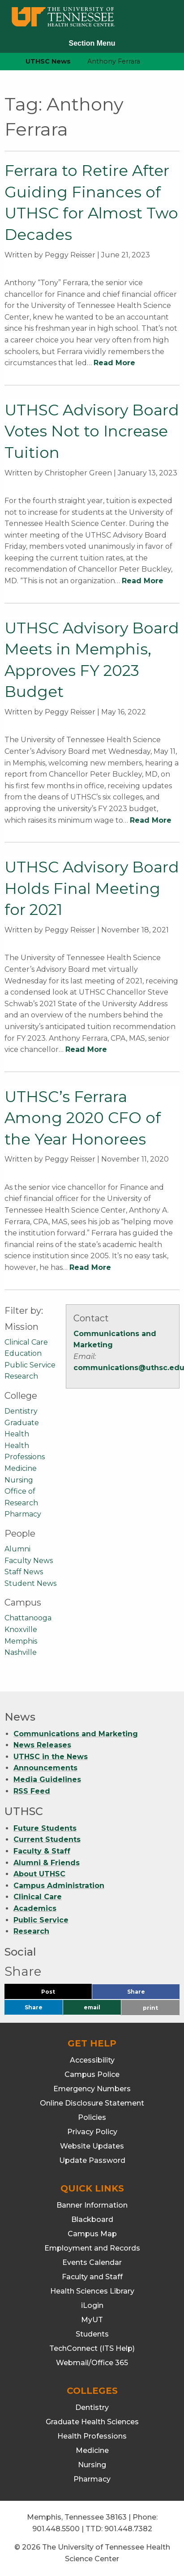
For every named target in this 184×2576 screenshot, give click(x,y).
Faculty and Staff (92, 2277)
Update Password (92, 2160)
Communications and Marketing (75, 1734)
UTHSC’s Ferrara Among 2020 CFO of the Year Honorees (82, 1118)
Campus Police (92, 2074)
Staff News (23, 1572)
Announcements (45, 1768)
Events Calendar (92, 2262)
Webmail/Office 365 (92, 2362)
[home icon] (4, 61)
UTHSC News (48, 61)
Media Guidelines (47, 1779)
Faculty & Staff (41, 1851)
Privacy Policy (92, 2131)
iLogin (92, 2305)
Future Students (45, 1828)
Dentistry (21, 1411)
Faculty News (28, 1560)
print (150, 2007)
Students (92, 2334)
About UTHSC (39, 1874)
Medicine (20, 1468)
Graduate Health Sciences (92, 2422)
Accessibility (92, 2060)
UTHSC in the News (50, 1756)
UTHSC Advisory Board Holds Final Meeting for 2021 (91, 888)
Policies (92, 2117)
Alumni (17, 1549)
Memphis (20, 1641)
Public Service (30, 1365)
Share (151, 1993)
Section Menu (91, 43)
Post (59, 1993)
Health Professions (92, 2436)
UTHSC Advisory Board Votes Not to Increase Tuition (91, 431)
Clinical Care (26, 1342)
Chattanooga (27, 1618)
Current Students (47, 1839)
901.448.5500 (56, 2529)
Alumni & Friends (46, 1862)
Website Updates (92, 2146)
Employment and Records (92, 2248)
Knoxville (20, 1629)
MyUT (92, 2319)
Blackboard (92, 2219)
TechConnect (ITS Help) (92, 2348)
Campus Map (92, 2234)
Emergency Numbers (92, 2089)
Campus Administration (58, 1885)
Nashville (20, 1652)
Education (23, 1353)
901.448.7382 (128, 2529)
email (92, 2007)
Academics (34, 1908)
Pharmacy (22, 1514)
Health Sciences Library (92, 2291)
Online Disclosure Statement (92, 2103)
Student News (30, 1583)
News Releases (42, 1745)
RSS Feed (31, 1791)
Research (21, 1376)
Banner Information (92, 2205)
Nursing (18, 1480)
